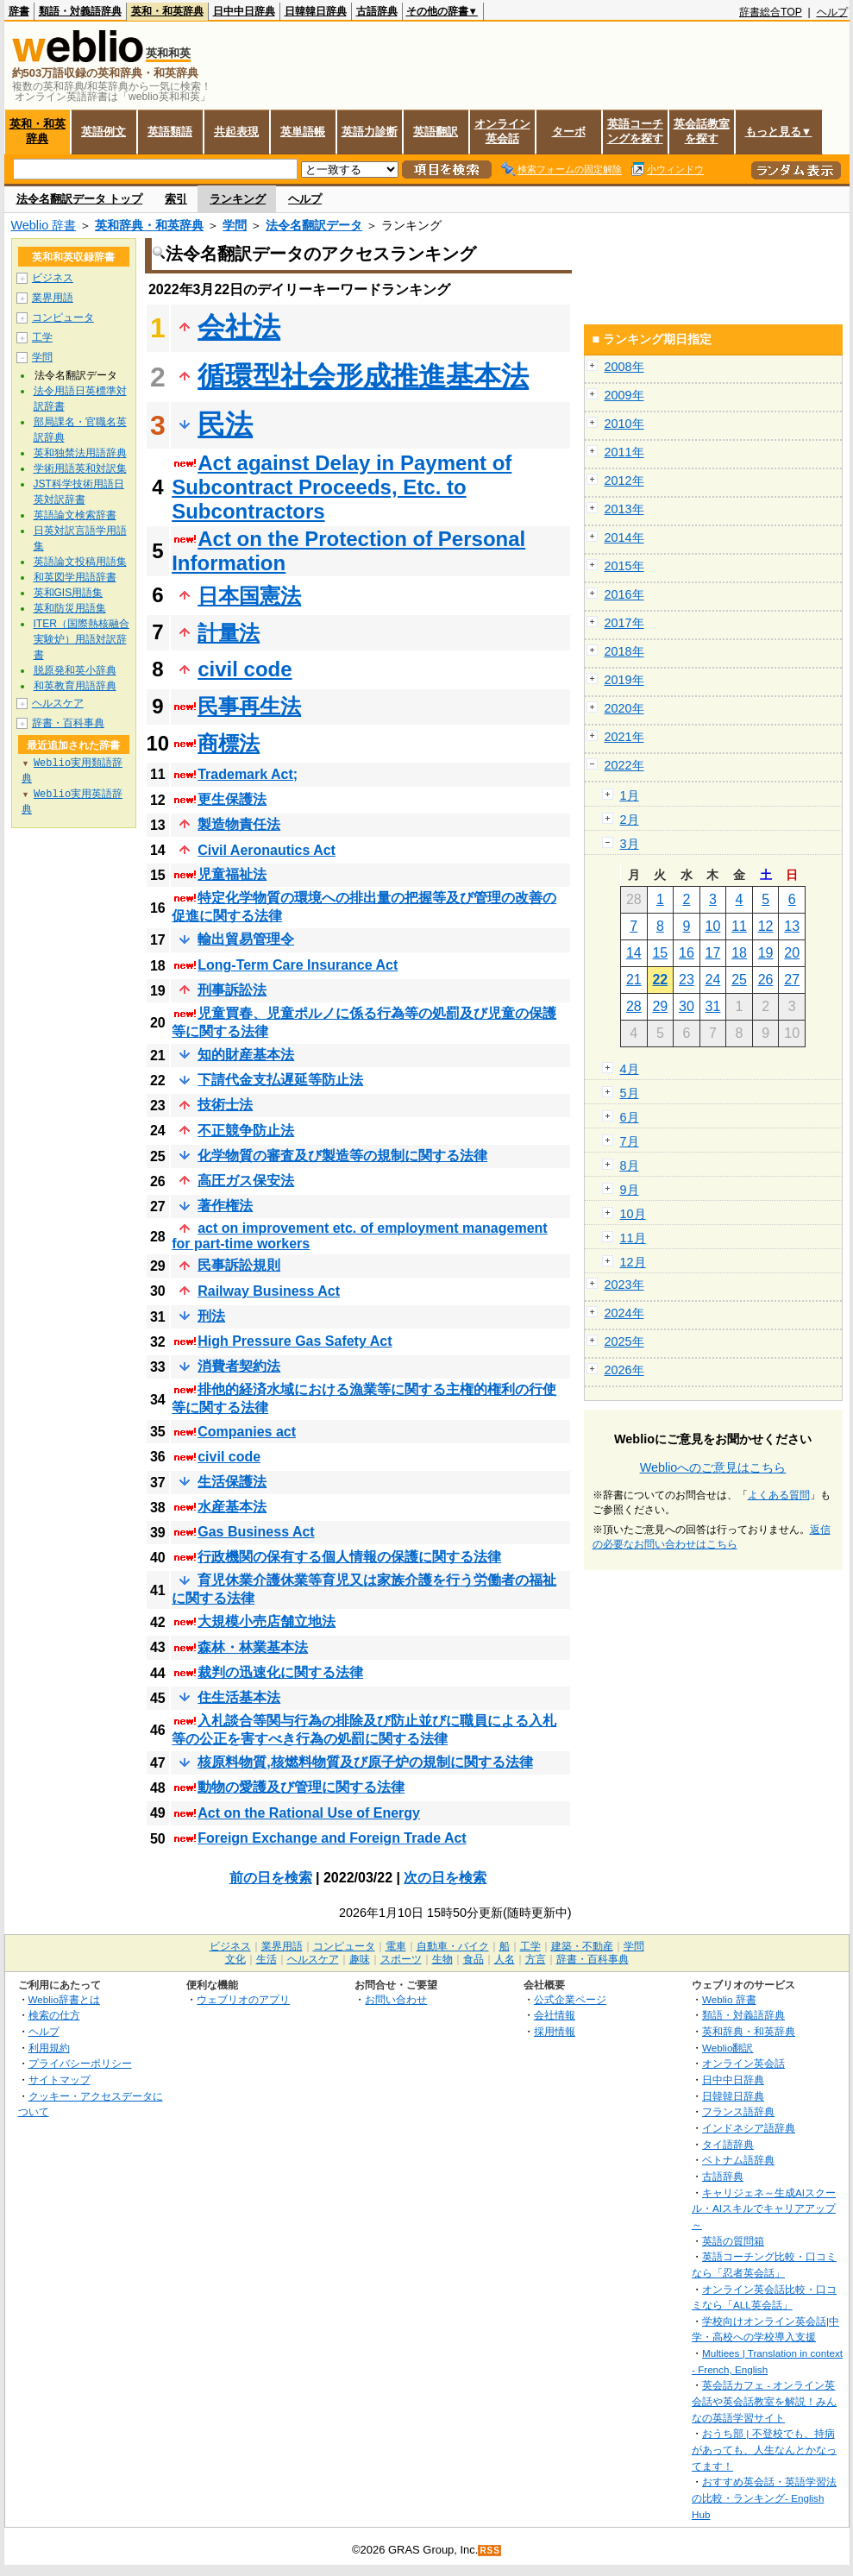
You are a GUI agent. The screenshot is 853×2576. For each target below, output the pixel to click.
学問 (235, 225)
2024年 (624, 1313)
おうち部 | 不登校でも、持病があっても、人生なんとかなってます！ (764, 2449)
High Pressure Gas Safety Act (295, 1341)
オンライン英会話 (502, 131)
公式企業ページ (570, 1999)
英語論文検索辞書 (75, 515)
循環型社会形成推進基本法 (363, 376)
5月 (629, 1093)
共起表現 (236, 131)
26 (766, 979)
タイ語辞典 (728, 2144)
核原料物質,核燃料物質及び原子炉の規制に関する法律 (365, 1762)
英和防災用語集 (70, 608)
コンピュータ (63, 317)
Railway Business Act (269, 1291)
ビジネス (52, 278)
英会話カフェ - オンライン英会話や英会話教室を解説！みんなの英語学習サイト (764, 2400)
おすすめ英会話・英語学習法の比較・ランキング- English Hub (764, 2497)
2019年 (624, 680)
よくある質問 (779, 1495)
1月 (629, 795)
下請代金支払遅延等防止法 (280, 1079)
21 (634, 979)
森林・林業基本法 (253, 1647)
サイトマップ (59, 2079)
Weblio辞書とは (64, 1999)
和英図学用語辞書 (75, 577)
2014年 (624, 537)
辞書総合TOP (770, 12)
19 (766, 953)
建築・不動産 (582, 1946)
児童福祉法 (232, 874)
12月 (633, 1262)
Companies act (247, 1431)
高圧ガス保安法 (246, 1180)
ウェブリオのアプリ (243, 1999)
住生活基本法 (239, 1697)
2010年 (624, 423)
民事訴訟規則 (239, 1265)
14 (634, 953)
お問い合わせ (396, 1999)
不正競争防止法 (246, 1130)
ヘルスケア (58, 703)
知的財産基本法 (246, 1054)
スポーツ (401, 1959)
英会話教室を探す (702, 131)
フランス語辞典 (738, 2111)
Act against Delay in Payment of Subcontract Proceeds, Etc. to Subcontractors (341, 487)
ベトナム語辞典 (738, 2159)
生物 (442, 1959)
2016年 (624, 594)
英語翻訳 (435, 131)
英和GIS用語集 (68, 593)
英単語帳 (302, 131)
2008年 (624, 367)
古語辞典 (377, 11)
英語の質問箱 (733, 2240)
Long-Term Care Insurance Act (298, 965)
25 (739, 979)
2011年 (624, 452)
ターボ (569, 131)
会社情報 (554, 2014)
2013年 (624, 509)
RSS (490, 2550)
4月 (629, 1069)
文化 (235, 1959)
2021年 (624, 737)
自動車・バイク (453, 1946)
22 (660, 979)
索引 (176, 198)
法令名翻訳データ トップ (79, 198)
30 (686, 1006)
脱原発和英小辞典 (75, 670)
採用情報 (554, 2031)
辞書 (19, 11)
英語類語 (169, 131)
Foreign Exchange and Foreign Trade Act (332, 1838)
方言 (535, 1959)
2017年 (624, 623)
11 (739, 926)
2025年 (624, 1341)
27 (792, 979)
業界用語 (52, 298)
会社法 (239, 326)
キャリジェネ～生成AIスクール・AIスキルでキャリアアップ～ (764, 2208)
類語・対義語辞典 (80, 11)
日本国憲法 (249, 595)
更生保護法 (232, 799)
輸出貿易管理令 (246, 939)
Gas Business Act (256, 1531)
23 (686, 979)
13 (792, 926)
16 (686, 953)
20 (792, 953)
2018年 (624, 651)
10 (713, 926)
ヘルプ (832, 12)
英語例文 (103, 131)
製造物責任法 (239, 824)
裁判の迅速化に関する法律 (280, 1672)
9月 (629, 1190)
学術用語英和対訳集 (80, 468)
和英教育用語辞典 (75, 686)
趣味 (359, 1959)
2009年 (624, 395)
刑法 (211, 1316)
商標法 (229, 743)
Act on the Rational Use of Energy (309, 1813)
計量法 (229, 632)
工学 (42, 337)
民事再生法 (249, 706)
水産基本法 (232, 1506)
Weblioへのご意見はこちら (713, 1467)
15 (660, 953)
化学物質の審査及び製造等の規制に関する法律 (342, 1155)
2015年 (624, 566)
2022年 (624, 765)
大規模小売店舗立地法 (267, 1621)
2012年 (624, 480)
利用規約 (49, 2047)
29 (660, 1006)
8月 (629, 1165)
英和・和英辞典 (167, 11)
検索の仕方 (54, 2014)
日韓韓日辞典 (316, 11)
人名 (504, 1959)
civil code (245, 669)
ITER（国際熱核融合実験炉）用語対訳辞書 (81, 639)
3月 (629, 844)
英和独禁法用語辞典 (80, 453)
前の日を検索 (270, 1877)
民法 (225, 424)
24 (713, 979)
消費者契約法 (239, 1366)
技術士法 (225, 1104)
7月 (629, 1141)
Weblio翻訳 (727, 2047)
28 (634, 1006)
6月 (629, 1117)
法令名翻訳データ (314, 225)
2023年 (624, 1284)
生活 (266, 1959)
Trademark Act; (248, 774)
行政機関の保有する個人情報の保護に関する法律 (349, 1556)
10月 (633, 1214)
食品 (473, 1959)
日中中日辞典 (244, 11)
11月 (633, 1238)
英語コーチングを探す (635, 131)
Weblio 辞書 (44, 225)
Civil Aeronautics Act (267, 850)
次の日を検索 (445, 1877)
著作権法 (225, 1205)
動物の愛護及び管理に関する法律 (301, 1787)
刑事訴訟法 (232, 990)
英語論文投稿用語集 (80, 562)
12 (766, 926)
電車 (396, 1946)
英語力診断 (370, 131)
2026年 (624, 1370)
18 (739, 953)
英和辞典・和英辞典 (149, 225)
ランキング (238, 198)
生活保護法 (232, 1481)
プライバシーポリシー (80, 2063)
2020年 (624, 708)
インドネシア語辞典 (748, 2127)
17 (713, 953)
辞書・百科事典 (68, 723)
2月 (629, 819)
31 (713, 1006)
